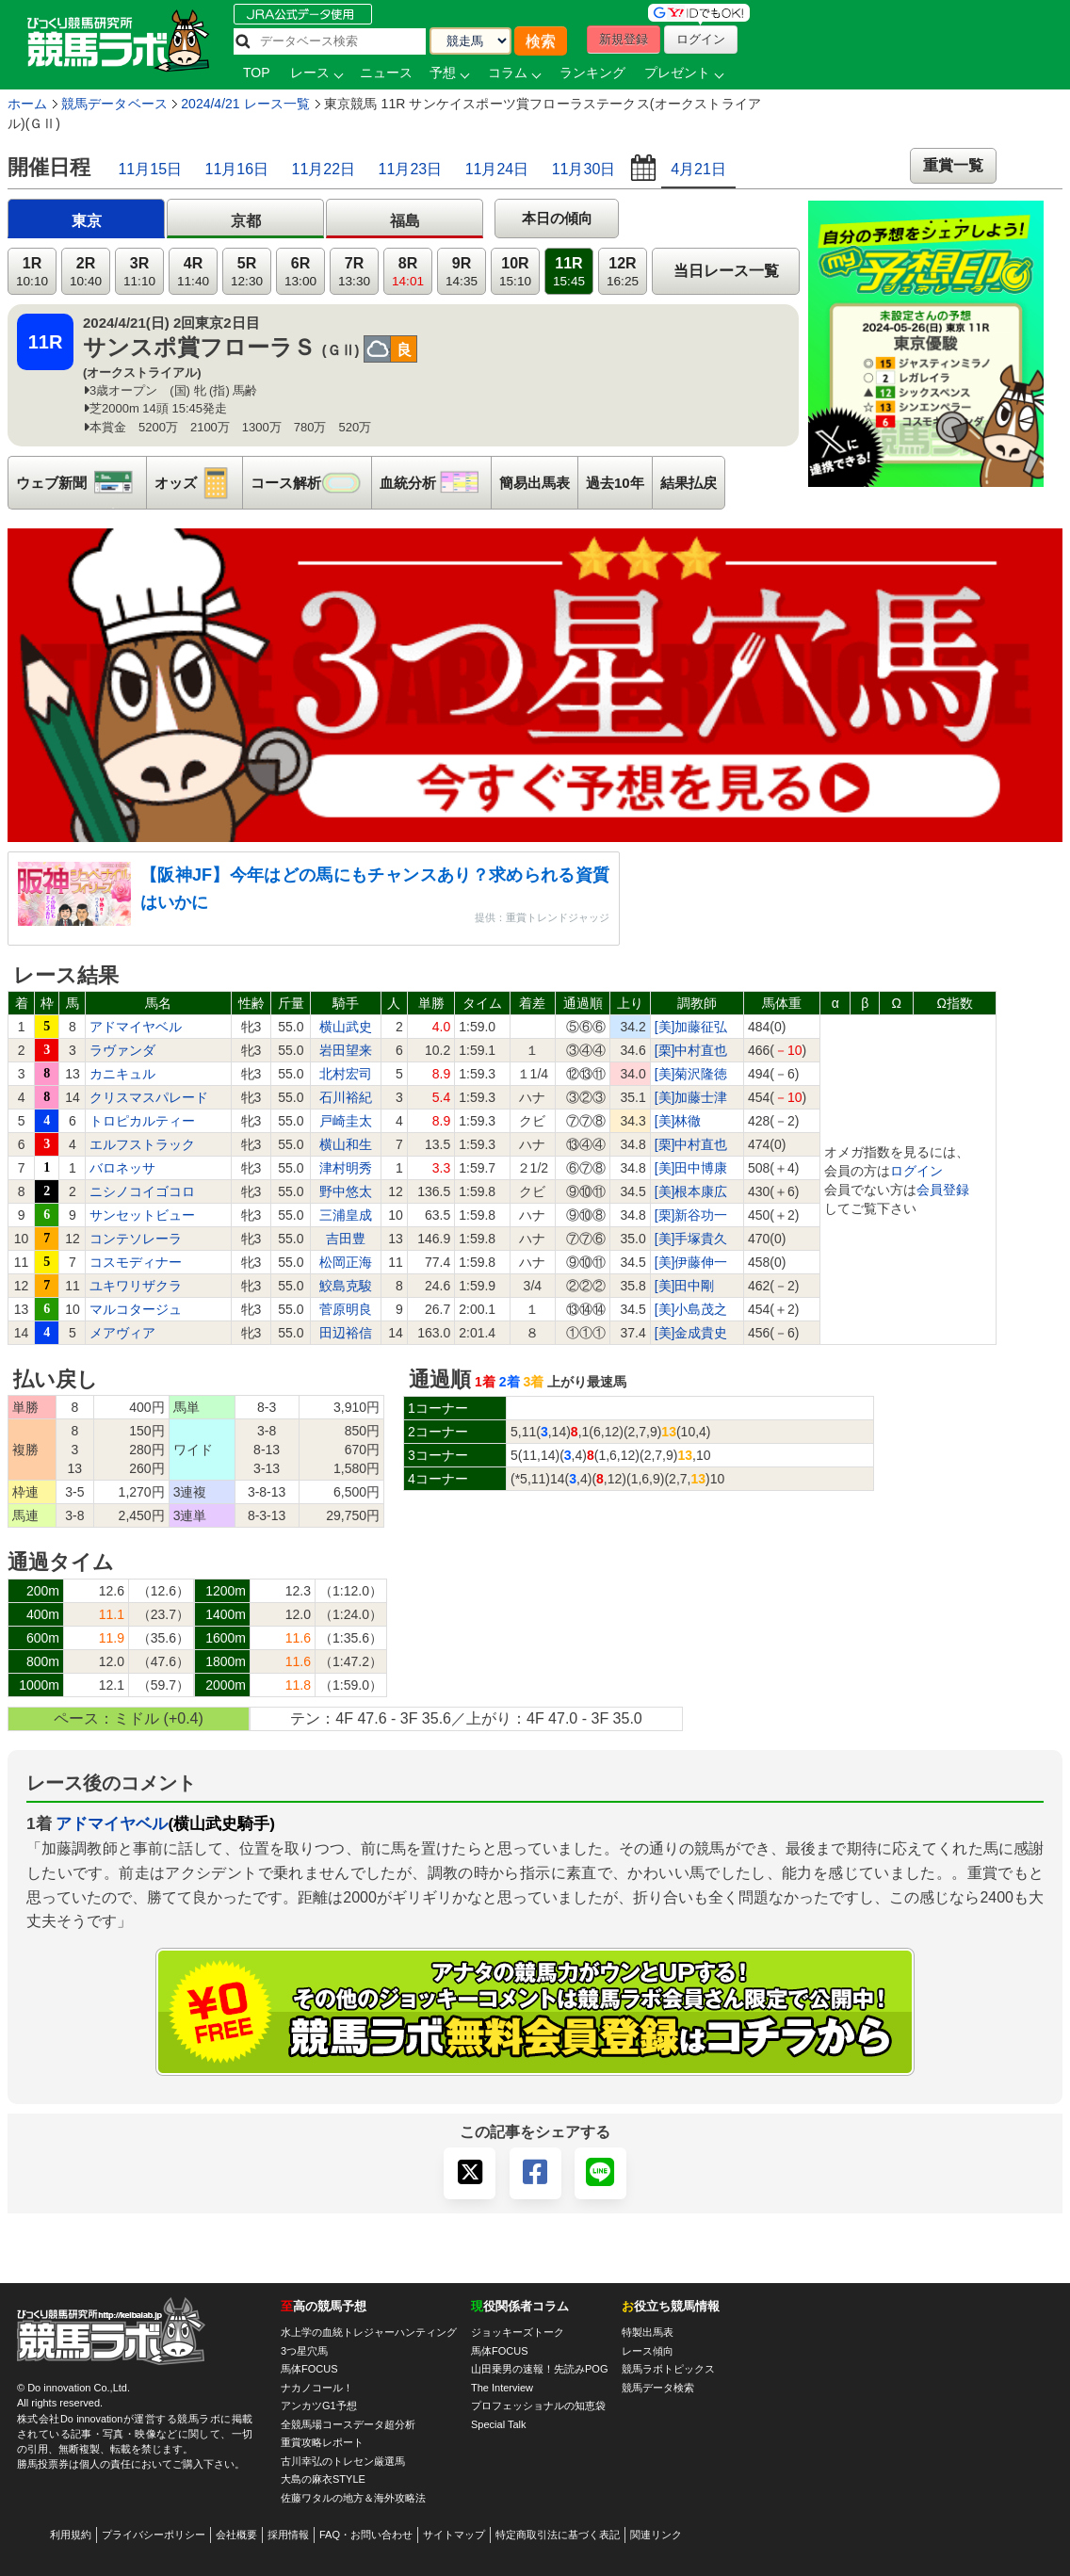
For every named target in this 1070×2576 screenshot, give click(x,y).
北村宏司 (345, 1073)
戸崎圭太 (345, 1120)
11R (569, 271)
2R (86, 271)
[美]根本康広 (691, 1191)
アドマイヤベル (135, 1026)
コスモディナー (135, 1262)
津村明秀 (345, 1167)
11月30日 (584, 169)
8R (408, 271)
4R (193, 271)
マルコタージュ (135, 1309)
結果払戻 (688, 483)
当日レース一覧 (726, 271)
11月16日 (237, 169)
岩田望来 (345, 1050)
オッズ (198, 483)
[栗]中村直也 (691, 1050)
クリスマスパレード (148, 1097)
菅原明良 (345, 1309)
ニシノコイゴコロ (142, 1191)
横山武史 (345, 1026)
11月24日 (497, 169)
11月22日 (324, 169)
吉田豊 (345, 1238)
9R (462, 271)
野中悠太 (345, 1191)
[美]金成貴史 (691, 1332)
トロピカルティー (142, 1120)
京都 (246, 221)
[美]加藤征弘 (691, 1026)
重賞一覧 (953, 165)
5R (247, 271)
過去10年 (615, 483)
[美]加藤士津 (691, 1097)
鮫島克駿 (345, 1285)
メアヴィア (122, 1332)
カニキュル (122, 1073)
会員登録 (942, 1189)
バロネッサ (122, 1167)
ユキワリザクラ (135, 1285)
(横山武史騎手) (221, 1823)
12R (623, 271)
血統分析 (435, 483)
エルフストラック (142, 1144)
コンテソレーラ (135, 1238)
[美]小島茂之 (691, 1309)
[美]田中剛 (685, 1285)
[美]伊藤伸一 (691, 1262)
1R (32, 271)
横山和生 (345, 1144)
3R (139, 271)
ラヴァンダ (122, 1050)
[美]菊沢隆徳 (691, 1073)
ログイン (916, 1170)
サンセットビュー (142, 1215)
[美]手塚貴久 (691, 1238)
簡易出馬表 (534, 483)
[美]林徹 (678, 1120)
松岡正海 (345, 1262)
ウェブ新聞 (81, 483)
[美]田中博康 (691, 1167)
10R (515, 271)
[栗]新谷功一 (691, 1215)
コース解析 (311, 483)
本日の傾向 (557, 218)
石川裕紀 (345, 1097)
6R (300, 271)
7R (354, 271)
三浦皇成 (345, 1215)
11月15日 (150, 169)
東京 (87, 221)
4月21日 (698, 169)
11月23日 (411, 169)
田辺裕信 (345, 1332)
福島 (405, 221)
